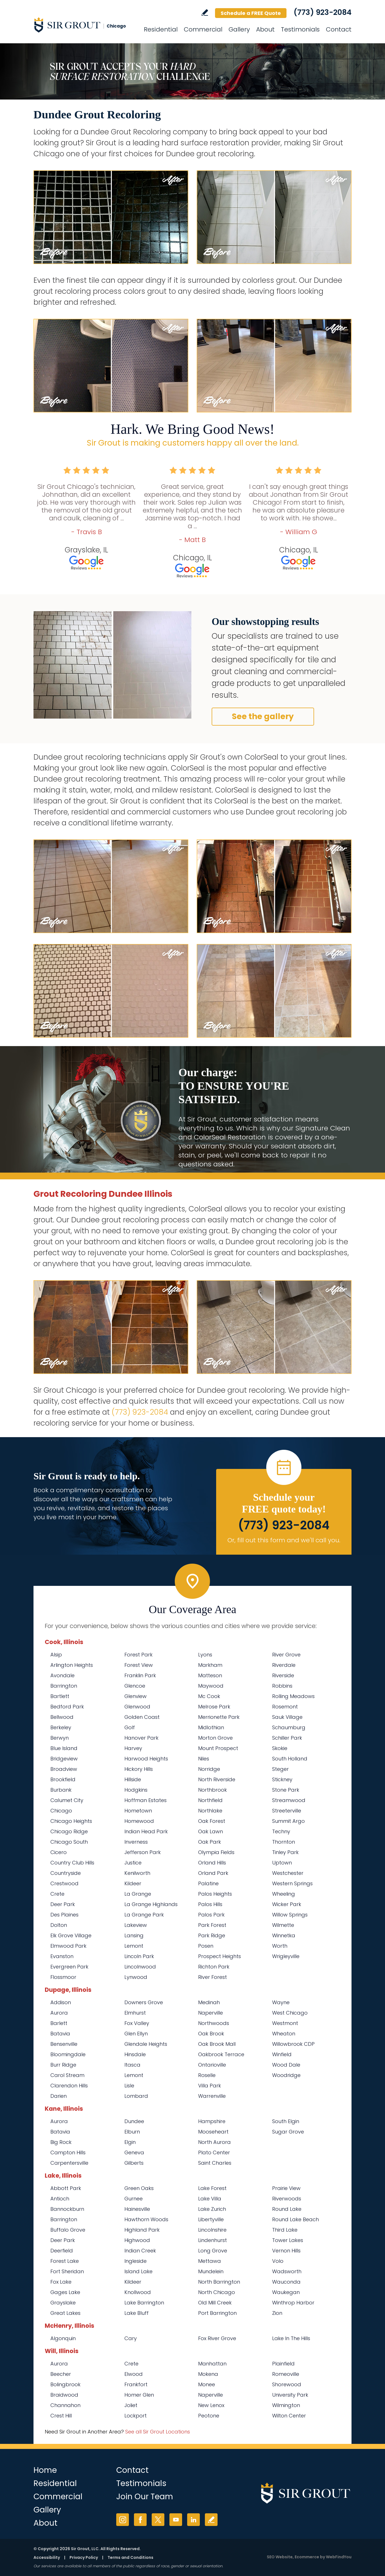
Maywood (210, 1685)
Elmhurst (135, 2012)
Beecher (60, 2374)
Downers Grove (143, 2002)
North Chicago (216, 2292)
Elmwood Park (68, 1945)
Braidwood (64, 2394)
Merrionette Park (218, 1717)
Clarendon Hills (69, 2085)
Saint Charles (214, 2162)
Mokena (208, 2374)
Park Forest (212, 1925)
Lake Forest (212, 2188)
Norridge (209, 1769)
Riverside (283, 1675)
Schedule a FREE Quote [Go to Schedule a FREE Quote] (251, 13)
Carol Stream (67, 2075)
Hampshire (211, 2121)
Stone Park (285, 1789)
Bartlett (59, 1696)
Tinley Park (285, 1852)
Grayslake (63, 2302)
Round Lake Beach (295, 2219)
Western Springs (292, 1883)
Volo (277, 2261)
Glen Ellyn (136, 2033)
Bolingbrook (65, 2384)
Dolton (58, 1925)
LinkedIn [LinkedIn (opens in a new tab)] (193, 2519)
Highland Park (142, 2229)
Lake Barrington (144, 2302)
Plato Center (214, 2152)
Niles (203, 1758)
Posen (205, 1945)
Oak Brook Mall (217, 2043)
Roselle (207, 2075)
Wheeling (283, 1893)
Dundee (134, 2121)
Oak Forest (211, 1821)
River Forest (212, 1977)
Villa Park (209, 2085)
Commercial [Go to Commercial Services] (203, 29)
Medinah (209, 2002)
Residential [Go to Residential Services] (161, 29)
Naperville (210, 2012)
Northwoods (213, 2023)
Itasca (132, 2064)
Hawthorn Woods (146, 2219)
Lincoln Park (139, 1956)
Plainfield (283, 2363)
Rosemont (285, 1706)
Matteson (210, 1675)
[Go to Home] (84, 25)
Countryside (65, 1873)
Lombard (136, 2095)
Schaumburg (288, 1727)
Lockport (135, 2415)
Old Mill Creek (215, 2302)
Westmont (285, 2023)
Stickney (282, 1779)
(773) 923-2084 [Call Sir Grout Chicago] (323, 12)
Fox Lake (60, 2281)
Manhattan (212, 2363)
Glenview (135, 1696)
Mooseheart (213, 2131)
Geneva (134, 2152)
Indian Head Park (146, 1831)
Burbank (60, 1789)
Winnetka (283, 1935)
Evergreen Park (69, 1966)
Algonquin (63, 2338)
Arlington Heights (71, 1665)
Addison (60, 2002)
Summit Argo (288, 1821)
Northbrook (212, 1789)
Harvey (133, 1748)
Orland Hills (212, 1862)
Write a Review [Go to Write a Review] (205, 12)
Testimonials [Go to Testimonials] (300, 29)
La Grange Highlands (151, 1904)
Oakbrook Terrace (221, 2054)
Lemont (133, 1945)
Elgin (130, 2142)
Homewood (139, 1821)
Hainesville (137, 2208)
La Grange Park (144, 1914)
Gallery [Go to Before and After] (239, 29)
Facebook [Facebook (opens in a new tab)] (140, 2519)
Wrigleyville (285, 1956)
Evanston (61, 1956)
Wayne (281, 2002)
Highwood (137, 2240)
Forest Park (138, 1654)
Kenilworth (137, 1873)
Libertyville (211, 2219)
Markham (210, 1665)
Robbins (282, 1685)
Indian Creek (140, 2250)
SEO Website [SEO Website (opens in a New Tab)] (280, 2557)
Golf (129, 1727)
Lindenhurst (212, 2240)
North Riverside (216, 1779)
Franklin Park (140, 1675)
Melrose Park (214, 1706)
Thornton (283, 1841)
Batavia (60, 2033)
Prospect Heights (219, 1956)
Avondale (62, 1675)
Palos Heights (215, 1893)
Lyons (205, 1654)
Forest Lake (64, 2261)
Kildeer (132, 1883)
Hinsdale (135, 2054)
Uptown (282, 1862)
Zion (277, 2313)
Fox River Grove (217, 2338)
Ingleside (135, 2261)
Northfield (210, 1800)
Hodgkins (135, 1789)
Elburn (132, 2131)
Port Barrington (217, 2313)
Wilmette (283, 1925)
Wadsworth (286, 2271)
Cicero (58, 1852)
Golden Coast (142, 1717)
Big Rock (60, 2142)
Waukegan (286, 2292)
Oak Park (209, 1841)
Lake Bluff (136, 2313)
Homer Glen (139, 2394)
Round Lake (286, 2208)
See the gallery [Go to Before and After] (263, 716)
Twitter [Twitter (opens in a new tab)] (158, 2519)
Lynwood (135, 1977)
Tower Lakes (287, 2240)
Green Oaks (139, 2188)
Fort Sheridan (67, 2271)
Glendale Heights (145, 2043)
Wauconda (286, 2281)
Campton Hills (68, 2152)
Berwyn (59, 1737)
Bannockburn (67, 2208)
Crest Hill (61, 2415)
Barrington (63, 1685)
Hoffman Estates (145, 1800)
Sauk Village (287, 1717)
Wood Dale (286, 2064)
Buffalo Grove (67, 2229)
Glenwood (137, 1706)
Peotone (208, 2415)
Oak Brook (211, 2033)
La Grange (137, 1893)
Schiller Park (287, 1737)
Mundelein (210, 2271)
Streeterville (286, 1810)
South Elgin (285, 2121)
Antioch (59, 2198)
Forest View (138, 1665)
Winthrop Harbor (293, 2302)
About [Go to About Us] (265, 29)
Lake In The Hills (291, 2338)
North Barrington (219, 2281)
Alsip (56, 1654)
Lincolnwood (140, 1966)
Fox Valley (136, 2023)
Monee (206, 2384)
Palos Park (211, 1914)
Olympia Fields (216, 1852)
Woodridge (286, 2075)
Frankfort (135, 2384)
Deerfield (61, 2250)
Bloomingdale (68, 2054)
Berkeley (60, 1727)
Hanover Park (141, 1737)
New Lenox (211, 2405)
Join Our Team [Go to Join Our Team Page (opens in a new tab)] (144, 2496)
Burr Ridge (63, 2064)
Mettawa (209, 2261)
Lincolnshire (212, 2229)
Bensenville (63, 2043)
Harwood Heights (146, 1758)
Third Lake (284, 2229)
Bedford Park (67, 1706)
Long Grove (212, 2250)
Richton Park (213, 1966)
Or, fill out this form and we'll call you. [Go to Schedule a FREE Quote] (283, 1540)
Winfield (282, 2054)
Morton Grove (215, 1737)
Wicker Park (286, 1904)
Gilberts (134, 2162)
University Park (290, 2394)
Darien (58, 2095)
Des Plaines (64, 1914)
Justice (133, 1862)
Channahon (65, 2405)
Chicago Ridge (69, 1831)
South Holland (289, 1758)
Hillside (132, 1779)
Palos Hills (210, 1904)
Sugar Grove (288, 2131)
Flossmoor (63, 1977)
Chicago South (69, 1841)
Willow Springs (290, 1914)
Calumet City (66, 1800)
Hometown (138, 1810)
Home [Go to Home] (45, 2470)
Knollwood (137, 2292)
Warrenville (212, 2095)
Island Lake (138, 2271)
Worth (279, 1945)
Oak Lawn (210, 1831)
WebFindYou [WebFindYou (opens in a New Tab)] (339, 2557)
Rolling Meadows (293, 1696)
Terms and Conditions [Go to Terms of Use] (130, 2557)
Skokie (279, 1748)
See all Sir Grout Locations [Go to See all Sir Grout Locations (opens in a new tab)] (157, 2431)
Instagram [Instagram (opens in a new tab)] (122, 2519)
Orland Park (213, 1873)
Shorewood (286, 2384)
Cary (130, 2338)
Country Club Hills (72, 1862)
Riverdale (284, 1665)
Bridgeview (64, 1758)
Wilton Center (289, 2415)
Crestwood (64, 1883)
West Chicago (290, 2012)
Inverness (136, 1841)
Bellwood (61, 1717)
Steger (280, 1769)
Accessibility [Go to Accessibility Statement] (46, 2557)
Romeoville (285, 2374)
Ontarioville (212, 2064)
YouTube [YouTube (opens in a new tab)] (175, 2519)
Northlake (210, 1810)
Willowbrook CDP (293, 2043)
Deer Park (62, 1904)
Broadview (63, 1769)
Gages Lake (65, 2292)
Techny (281, 1831)
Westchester (287, 1873)
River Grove (286, 1654)
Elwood (133, 2374)
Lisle (129, 2085)
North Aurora (214, 2142)
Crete (57, 1893)
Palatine (208, 1883)
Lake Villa (209, 2198)
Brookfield (62, 1779)
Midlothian (211, 1727)
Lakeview (135, 1925)
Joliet (130, 2405)
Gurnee (133, 2198)
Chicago (61, 1810)
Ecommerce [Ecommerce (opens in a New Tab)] (307, 2557)
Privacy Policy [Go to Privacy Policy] (84, 2557)
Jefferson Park (142, 1852)
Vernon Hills (286, 2250)
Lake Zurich (212, 2208)
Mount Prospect (218, 1748)
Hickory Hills (138, 1769)
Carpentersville (69, 2162)
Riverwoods (286, 2198)
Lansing (134, 1935)
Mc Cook (209, 1696)
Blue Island (63, 1748)
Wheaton (283, 2033)
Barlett (58, 2023)
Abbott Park (65, 2188)
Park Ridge (211, 1935)
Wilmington (286, 2405)
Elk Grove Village (70, 1935)
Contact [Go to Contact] (339, 29)
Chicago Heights (71, 1821)
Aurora (59, 2012)
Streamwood (288, 1800)
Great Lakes (65, 2313)
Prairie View (286, 2188)
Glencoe (134, 1685)
